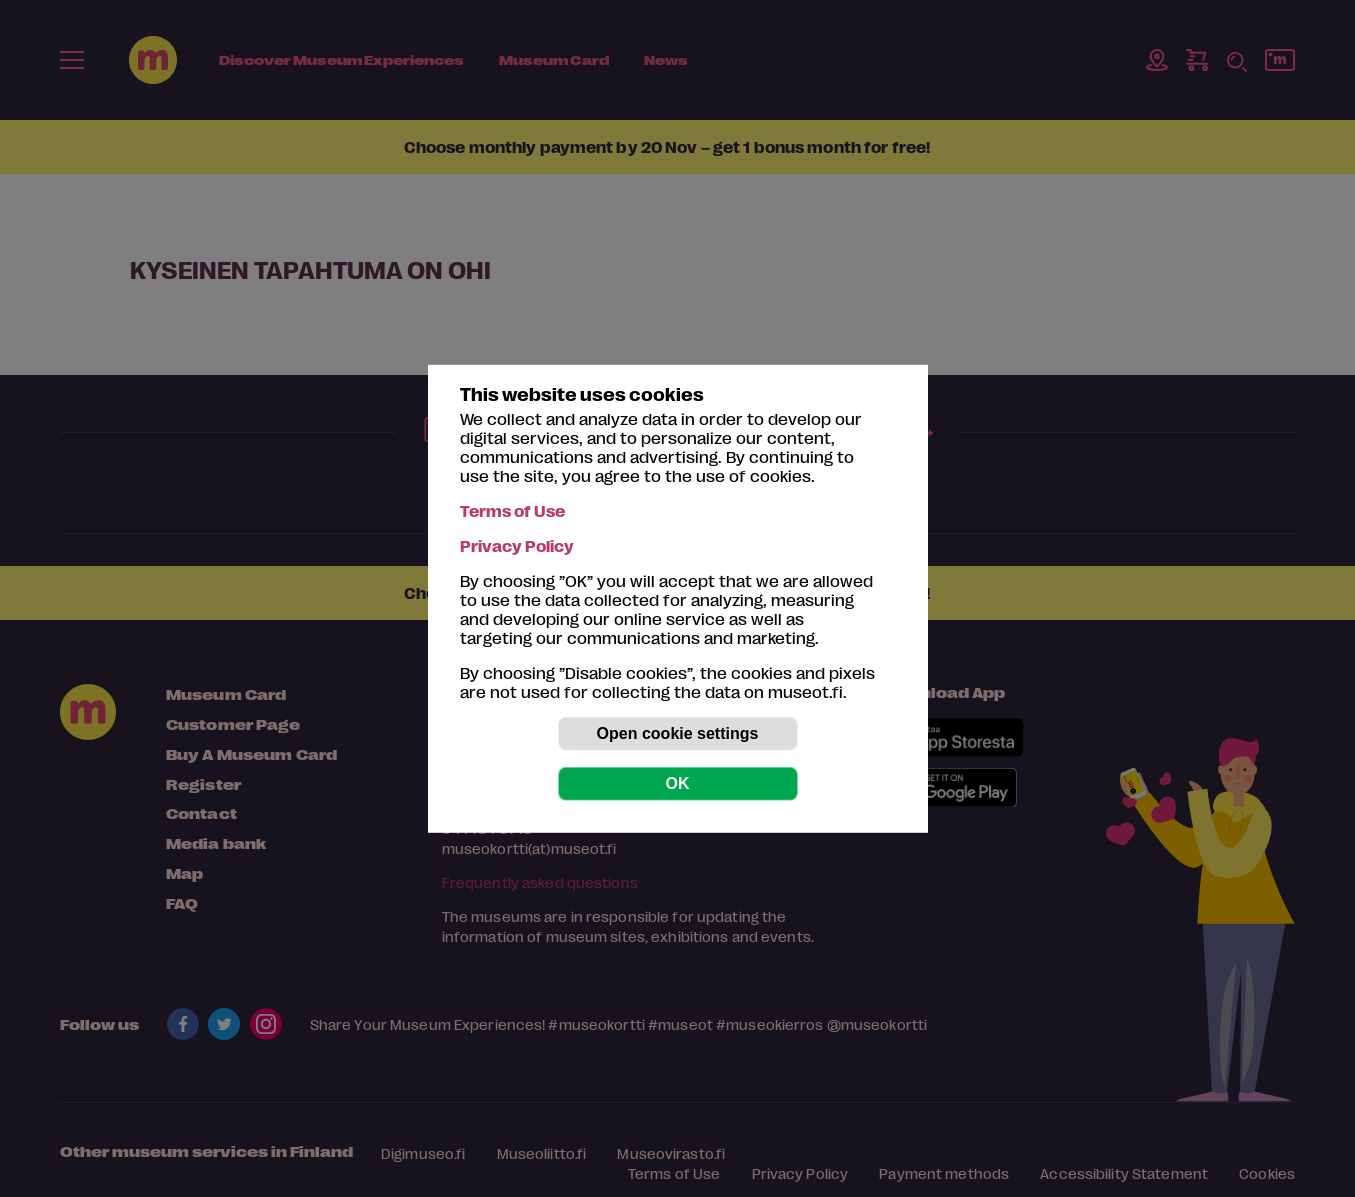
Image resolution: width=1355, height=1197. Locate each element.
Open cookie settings (678, 733)
